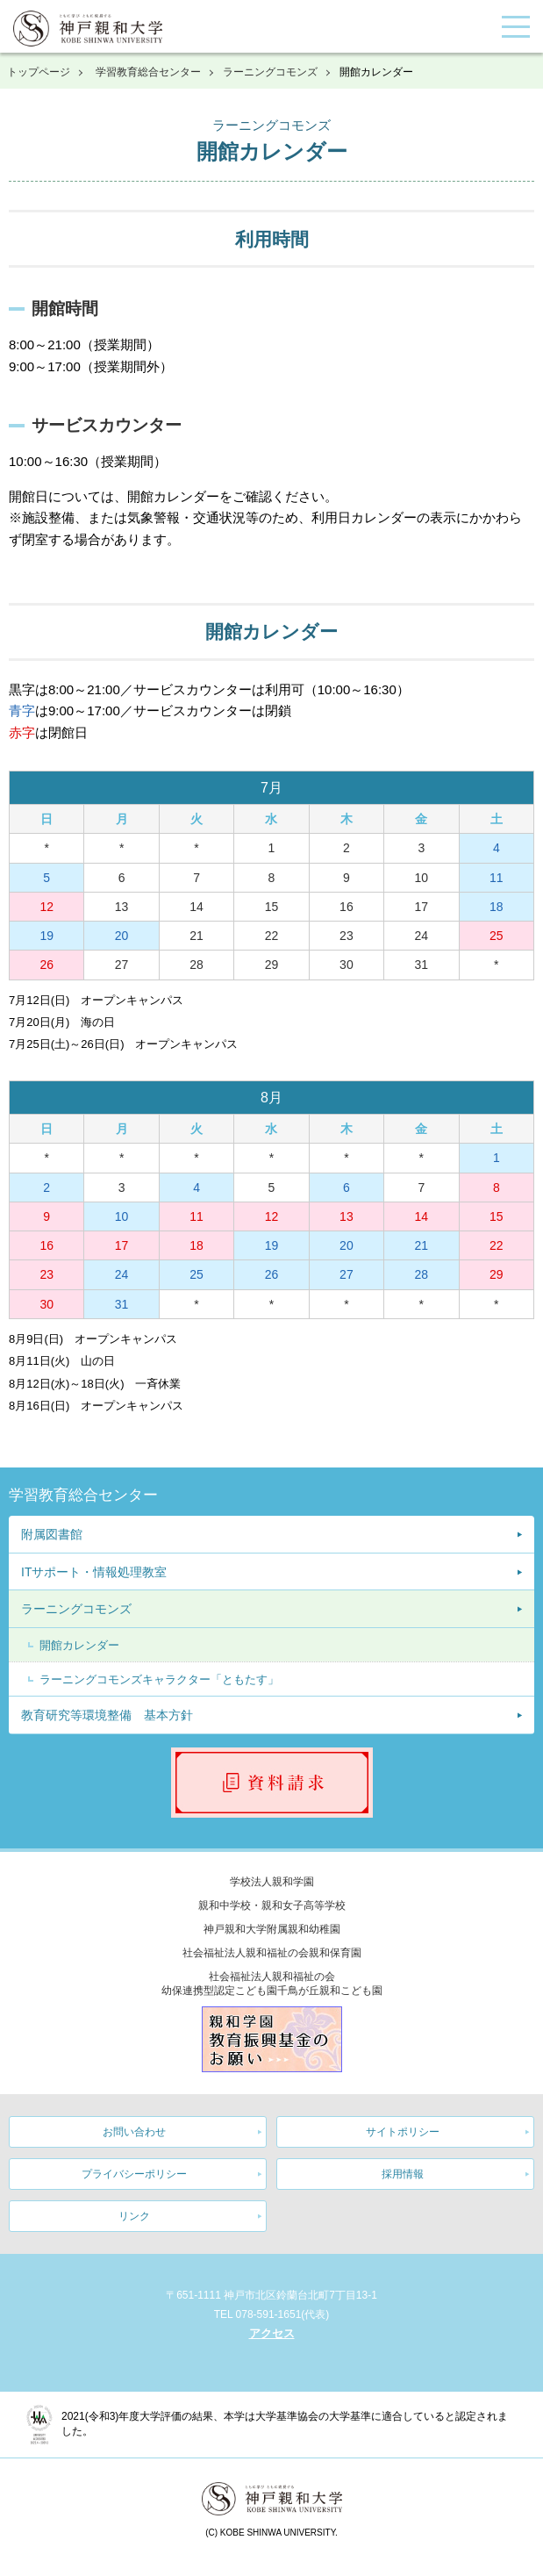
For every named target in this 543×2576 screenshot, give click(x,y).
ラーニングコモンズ (270, 72)
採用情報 (403, 2174)
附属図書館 (51, 1534)
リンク (134, 2216)
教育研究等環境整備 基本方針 (107, 1715)
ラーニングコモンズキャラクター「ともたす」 (159, 1679)
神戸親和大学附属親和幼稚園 (272, 1929)
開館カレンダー (79, 1645)
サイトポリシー (402, 2132)
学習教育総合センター (148, 72)
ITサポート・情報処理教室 (94, 1572)
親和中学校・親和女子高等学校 (272, 1905)
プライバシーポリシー (134, 2174)
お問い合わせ (134, 2132)
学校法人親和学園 (272, 1882)
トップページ (38, 72)
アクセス (272, 2333)
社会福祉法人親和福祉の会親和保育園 (271, 1953)
